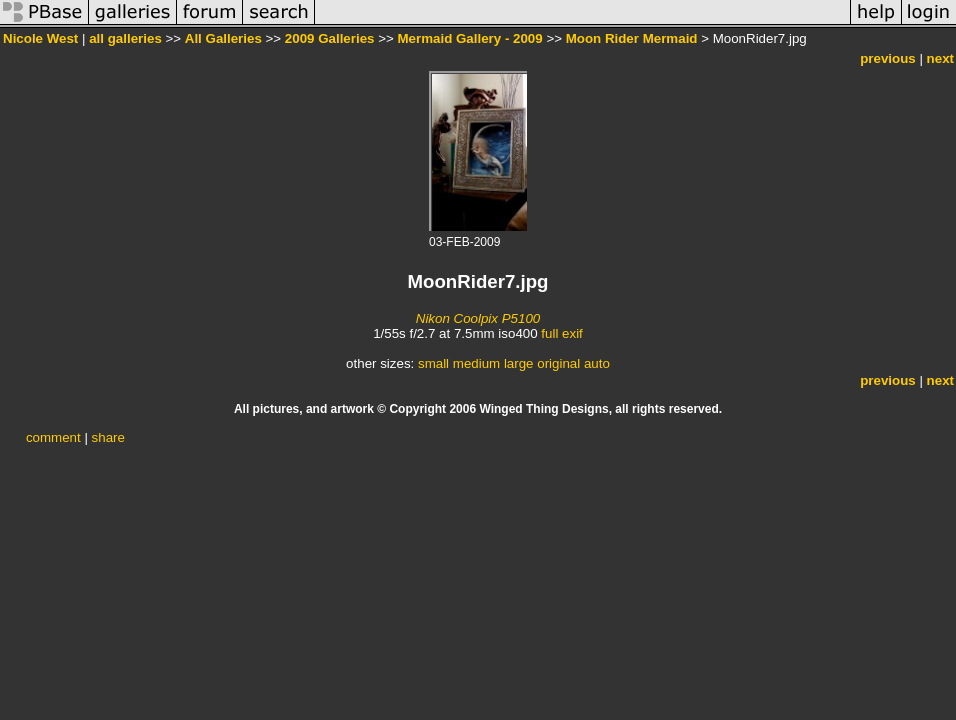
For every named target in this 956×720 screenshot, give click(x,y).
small (433, 363)
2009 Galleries (330, 38)
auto (597, 363)
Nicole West (40, 38)
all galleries (125, 38)
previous (888, 58)
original (558, 363)
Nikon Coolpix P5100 (478, 318)
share (108, 437)
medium (476, 363)
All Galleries (223, 38)
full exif (561, 333)
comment (53, 437)
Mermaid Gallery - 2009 (469, 38)
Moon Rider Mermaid (632, 38)
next (940, 58)
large (519, 363)
